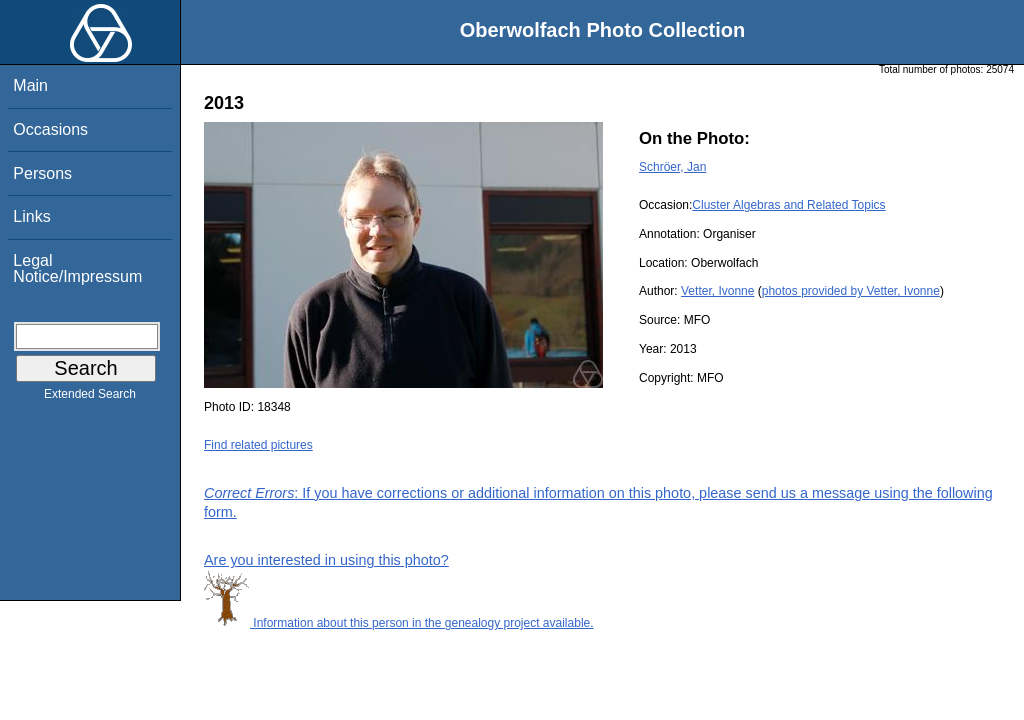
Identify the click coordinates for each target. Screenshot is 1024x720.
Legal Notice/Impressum (77, 268)
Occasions (50, 129)
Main (30, 85)
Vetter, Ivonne (717, 291)
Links (31, 216)
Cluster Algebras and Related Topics (788, 205)
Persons (42, 173)
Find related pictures (258, 445)
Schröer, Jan (672, 167)
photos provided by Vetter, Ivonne (851, 291)
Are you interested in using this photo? (326, 560)
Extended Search (90, 398)
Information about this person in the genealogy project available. (399, 623)
